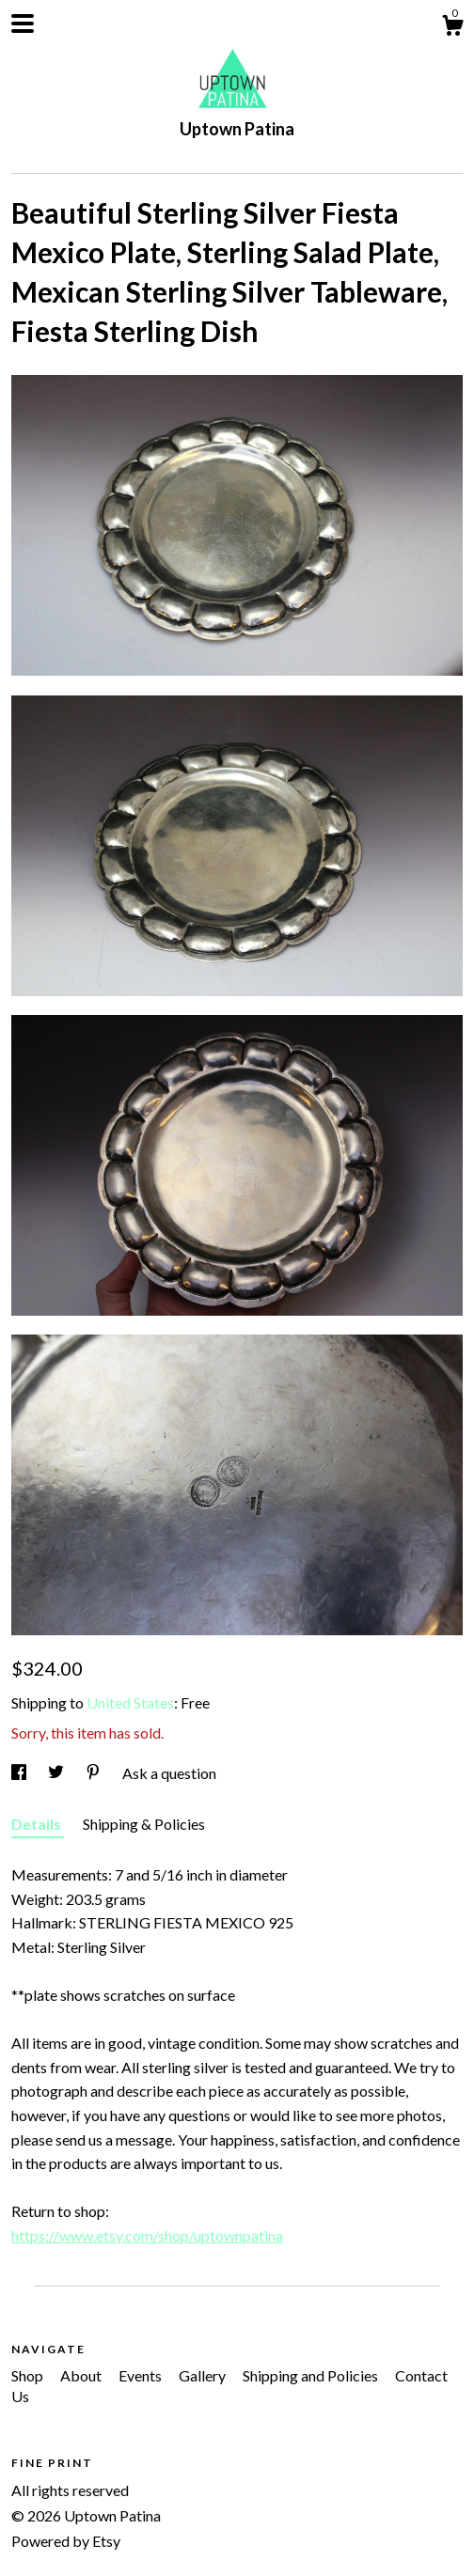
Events (141, 2375)
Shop (28, 2375)
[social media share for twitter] (57, 1773)
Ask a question (169, 1773)
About (82, 2375)
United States (130, 1702)
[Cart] (452, 28)
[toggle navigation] (22, 23)
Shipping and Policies (312, 2375)
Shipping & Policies (144, 1824)
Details (37, 1824)
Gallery (204, 2375)
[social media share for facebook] (20, 1773)
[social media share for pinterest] (94, 1773)
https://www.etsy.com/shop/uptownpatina (147, 2235)
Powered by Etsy (65, 2541)
